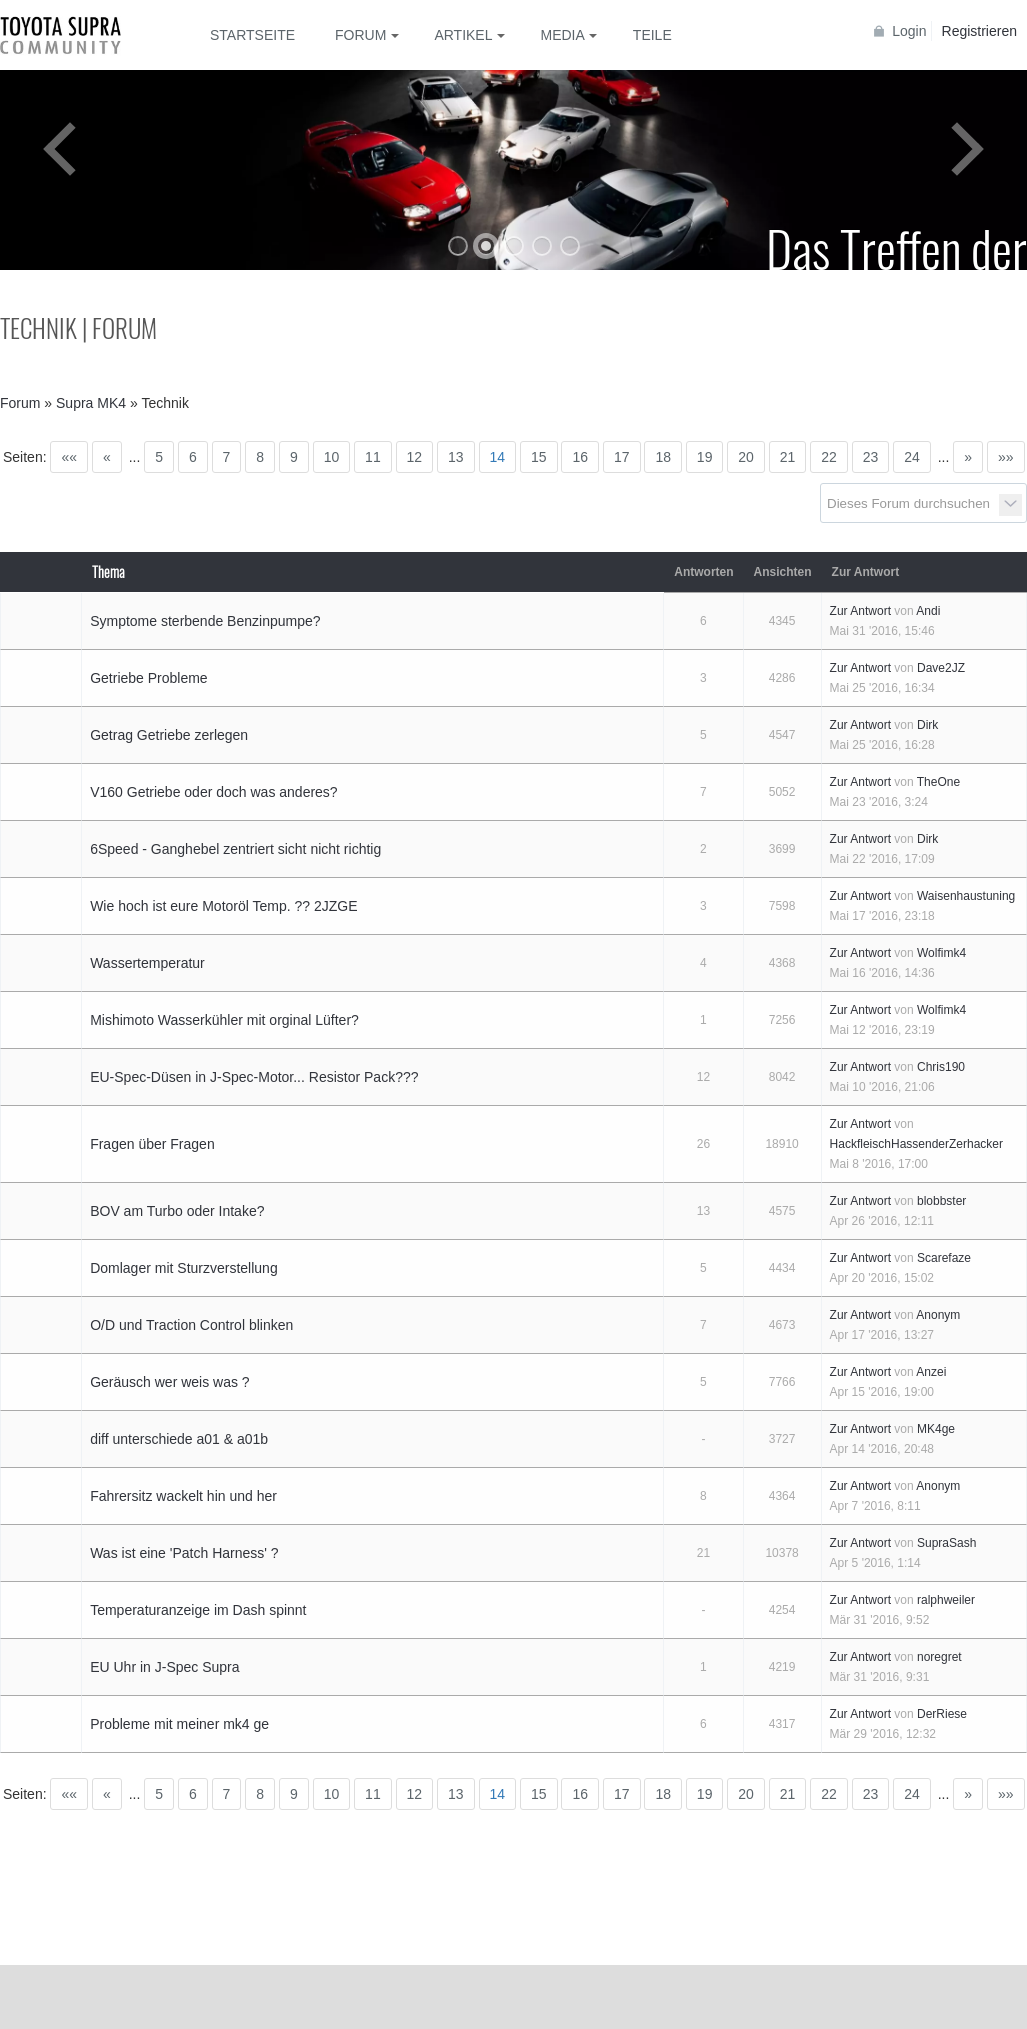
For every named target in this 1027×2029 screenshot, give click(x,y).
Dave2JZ (941, 668)
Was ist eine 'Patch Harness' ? (184, 1553)
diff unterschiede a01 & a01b (179, 1439)
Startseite (252, 35)
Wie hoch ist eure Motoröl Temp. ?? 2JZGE (223, 906)
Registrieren (979, 31)
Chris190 (941, 1067)
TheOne (938, 782)
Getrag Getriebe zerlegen (169, 735)
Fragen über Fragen (152, 1144)
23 (871, 457)
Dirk (927, 725)
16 (580, 457)
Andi (928, 611)
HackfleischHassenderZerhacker (916, 1144)
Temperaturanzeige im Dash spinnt (198, 1610)
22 (829, 457)
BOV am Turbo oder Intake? (177, 1211)
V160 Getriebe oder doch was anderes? (214, 792)
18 (663, 457)
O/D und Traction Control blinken (191, 1325)
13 (456, 457)
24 (912, 457)
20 (746, 457)
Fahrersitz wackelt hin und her (183, 1496)
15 (539, 457)
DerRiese (942, 1714)
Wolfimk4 (941, 953)
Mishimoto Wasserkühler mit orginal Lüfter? (224, 1020)
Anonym (938, 1315)
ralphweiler (946, 1600)
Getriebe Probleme (149, 678)
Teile (652, 35)
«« (69, 457)
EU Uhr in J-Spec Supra (164, 1667)
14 (498, 457)
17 (622, 457)
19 (705, 457)
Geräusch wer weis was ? (170, 1382)
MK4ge (936, 1429)
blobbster (941, 1201)
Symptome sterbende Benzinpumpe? (205, 621)
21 (788, 457)
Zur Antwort (860, 611)
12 (415, 457)
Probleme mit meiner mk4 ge (179, 1724)
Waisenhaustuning (966, 896)
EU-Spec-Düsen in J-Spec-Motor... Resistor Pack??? (254, 1077)
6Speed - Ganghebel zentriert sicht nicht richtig (235, 849)
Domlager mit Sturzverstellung (184, 1268)
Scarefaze (944, 1258)
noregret (939, 1657)
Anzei (931, 1372)
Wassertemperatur (147, 963)
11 (373, 457)
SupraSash (946, 1543)
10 (332, 457)
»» (1006, 457)
